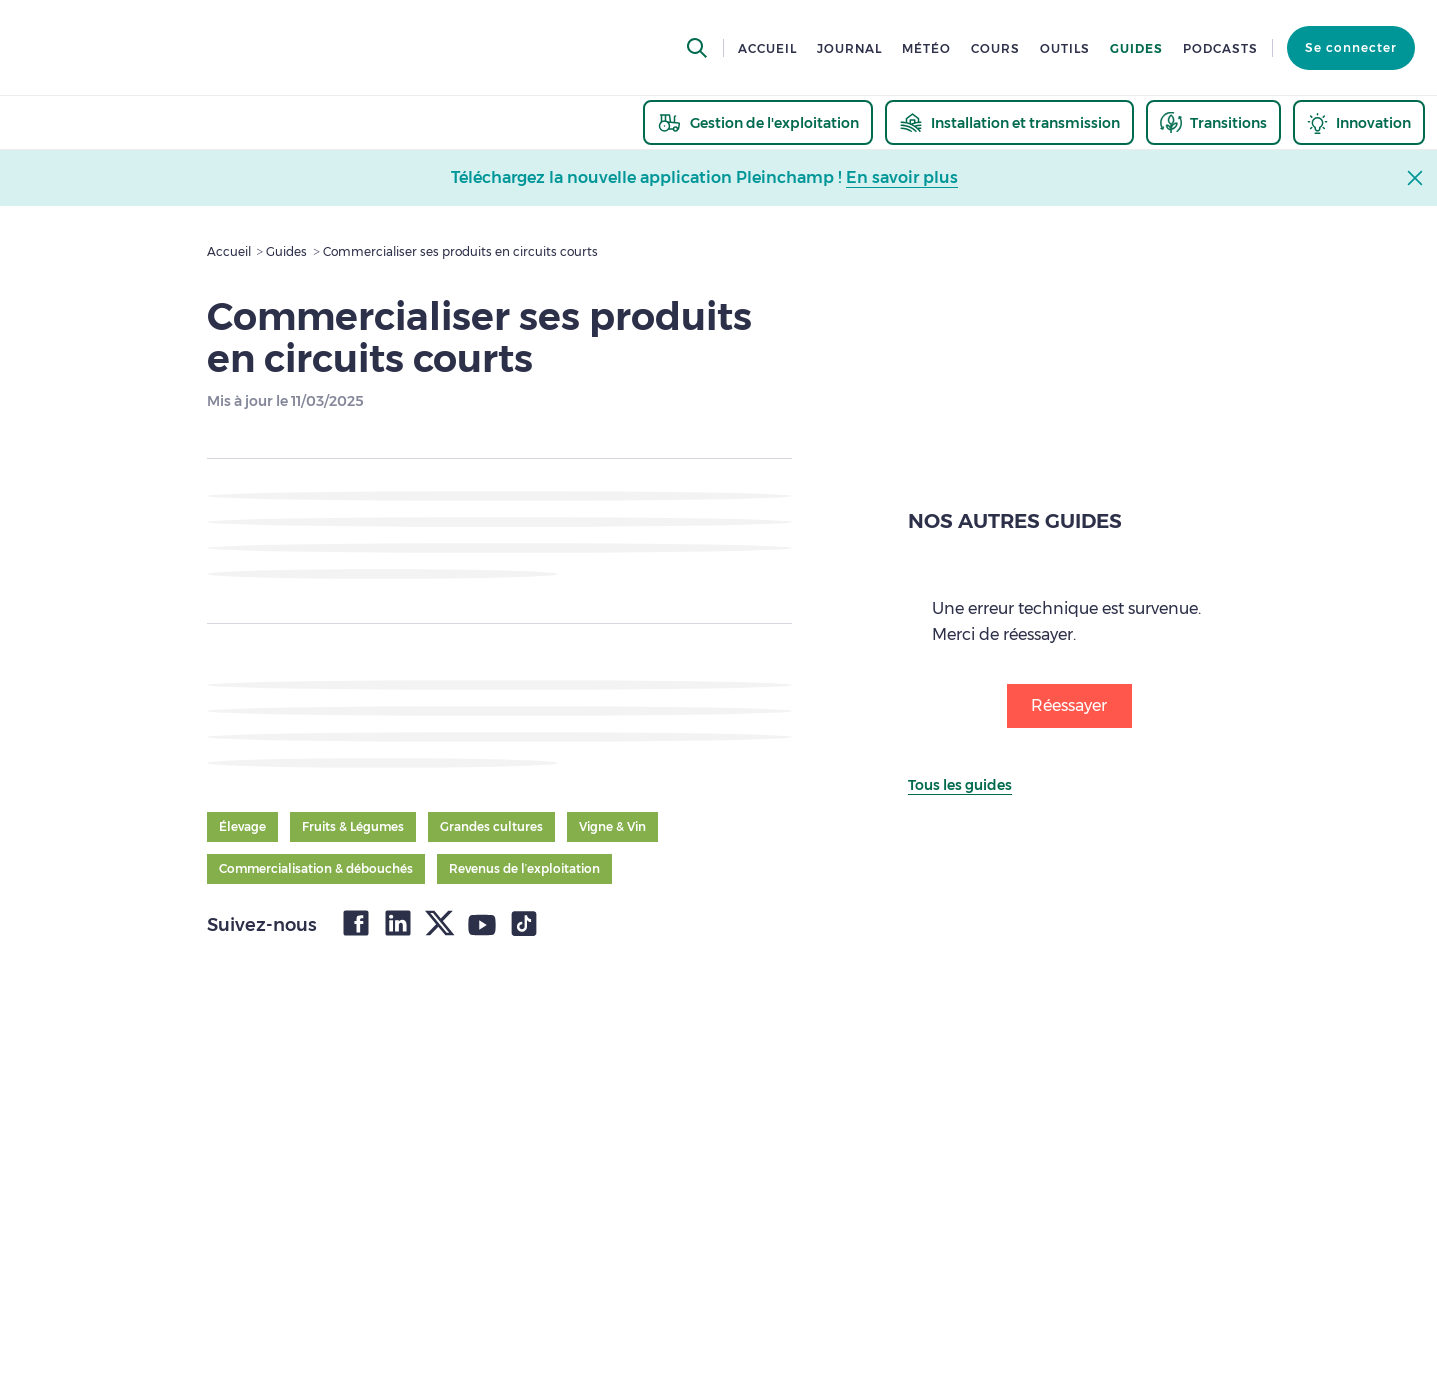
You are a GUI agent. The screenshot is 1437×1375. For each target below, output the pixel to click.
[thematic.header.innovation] (1359, 122)
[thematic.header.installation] (1009, 122)
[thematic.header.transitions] (1213, 122)
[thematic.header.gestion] (758, 122)
